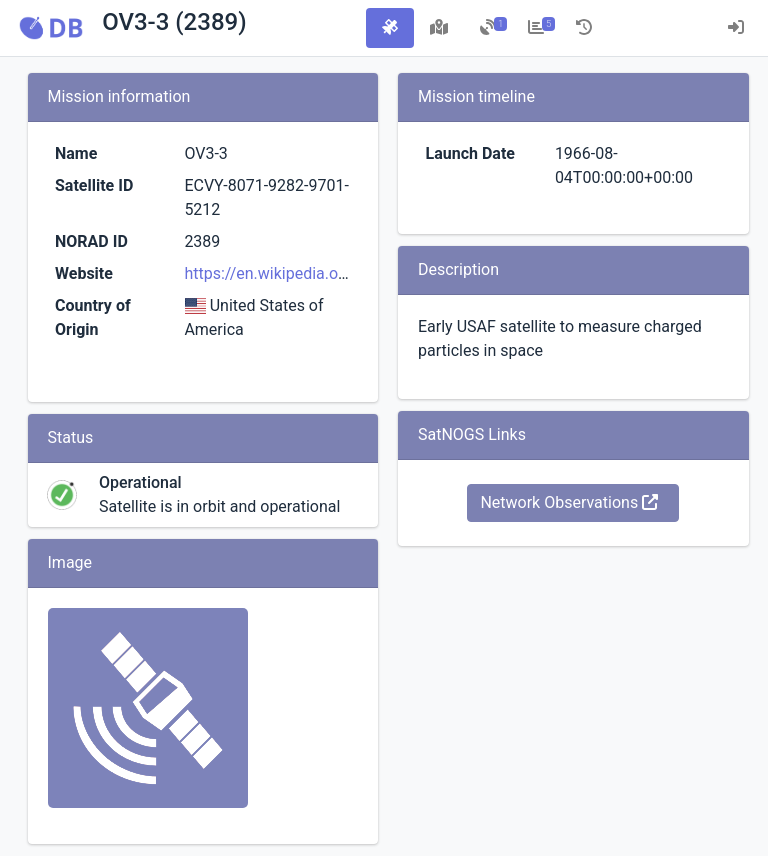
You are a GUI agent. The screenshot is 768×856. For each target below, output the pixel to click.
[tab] (390, 28)
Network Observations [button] (569, 502)
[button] (51, 28)
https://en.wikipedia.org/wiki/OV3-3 (310, 273)
